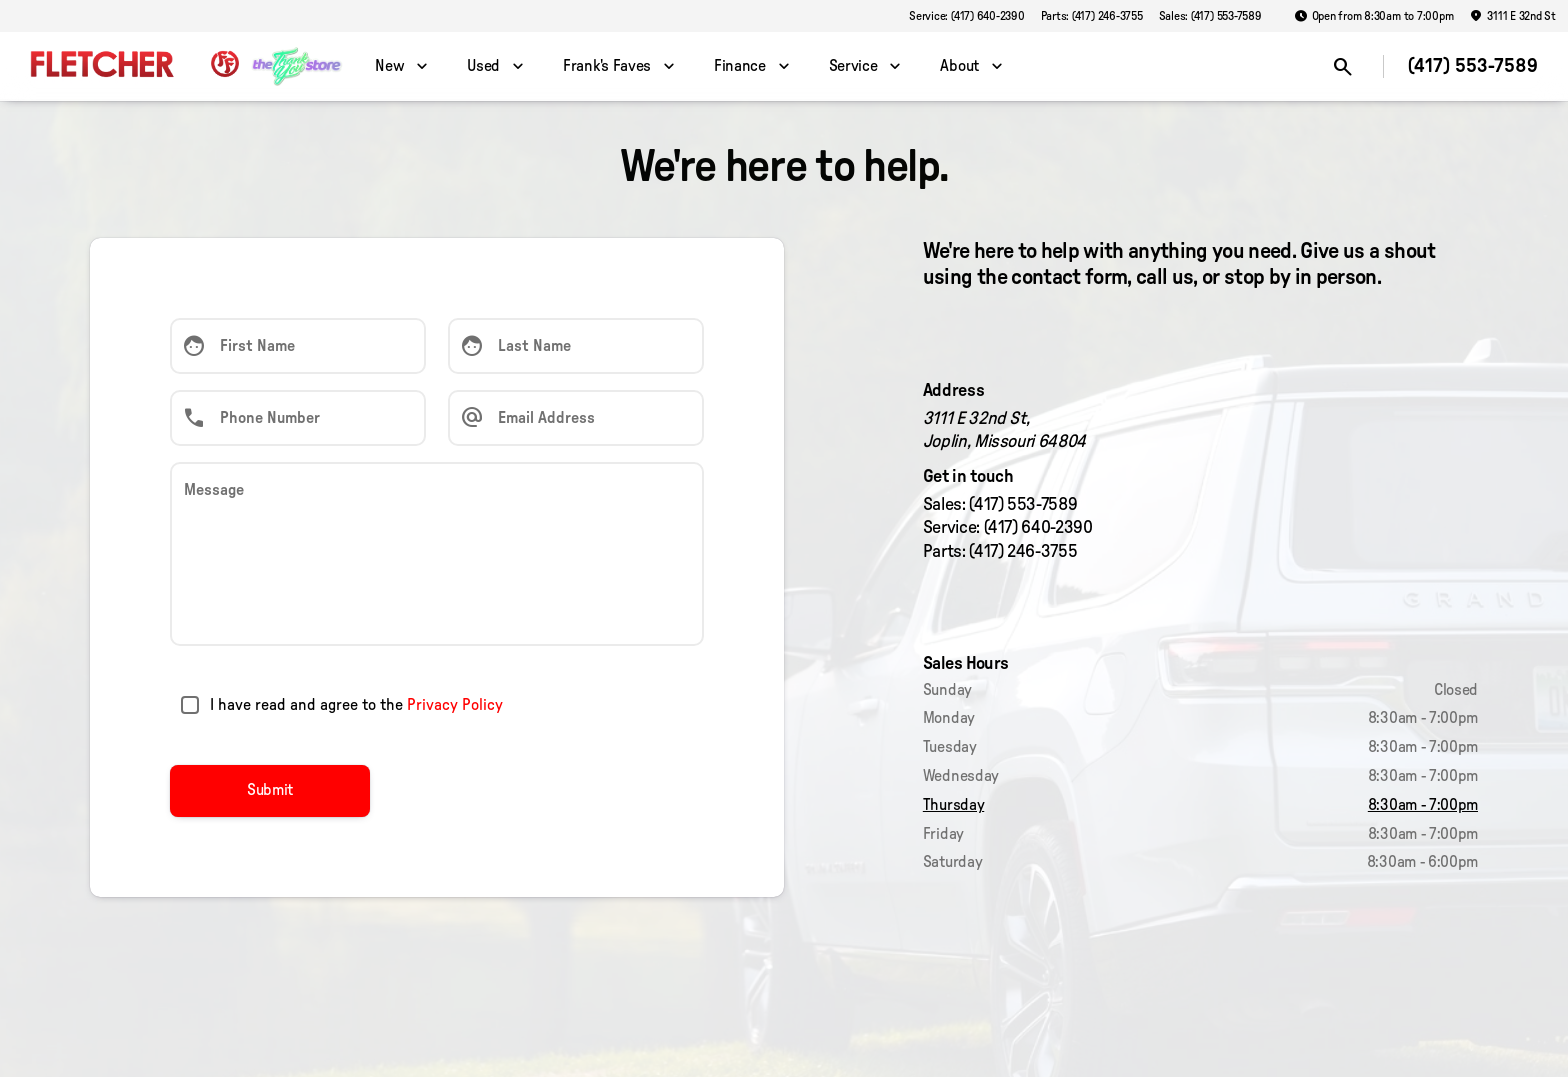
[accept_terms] (190, 705)
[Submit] (270, 791)
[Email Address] (576, 418)
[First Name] (298, 346)
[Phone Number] (298, 418)
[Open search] (1343, 67)
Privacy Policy (455, 705)
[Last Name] (576, 346)
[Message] (437, 554)
